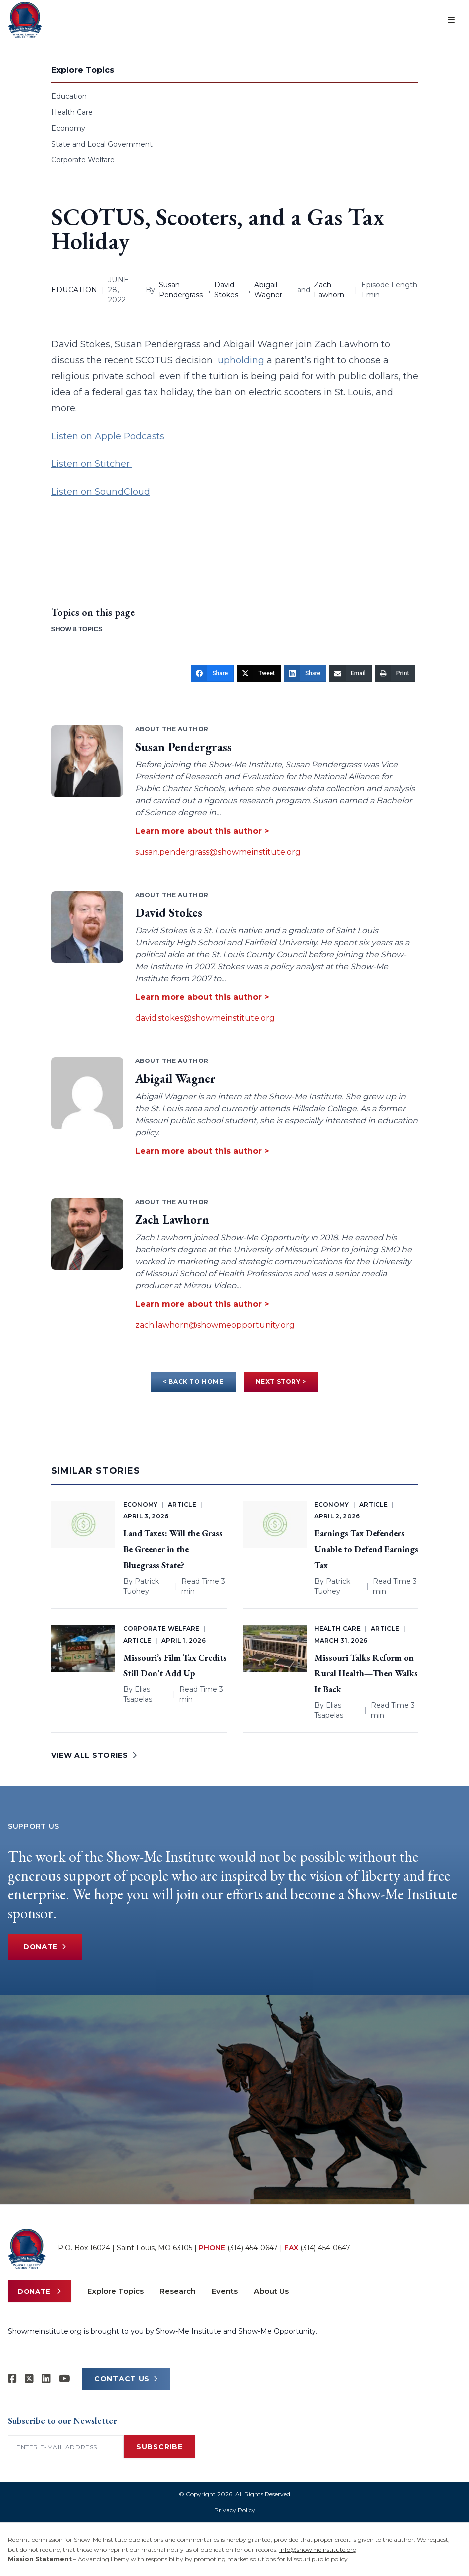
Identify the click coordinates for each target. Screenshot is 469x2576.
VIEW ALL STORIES (94, 1755)
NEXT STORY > (281, 1381)
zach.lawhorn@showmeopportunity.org (215, 1325)
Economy (68, 128)
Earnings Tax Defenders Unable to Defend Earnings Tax (366, 1549)
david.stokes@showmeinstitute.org (205, 1018)
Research (177, 2291)
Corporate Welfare (83, 159)
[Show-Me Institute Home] (25, 20)
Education (69, 96)
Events (225, 2291)
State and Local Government (102, 144)
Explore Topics (115, 2291)
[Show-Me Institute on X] (29, 2379)
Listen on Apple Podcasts (109, 436)
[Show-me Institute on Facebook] (12, 2379)
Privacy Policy (234, 2510)
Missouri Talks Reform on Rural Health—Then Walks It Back (366, 1673)
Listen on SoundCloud (100, 491)
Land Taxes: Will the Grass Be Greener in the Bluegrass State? (173, 1549)
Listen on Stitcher (91, 463)
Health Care (72, 112)
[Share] (212, 673)
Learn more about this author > (202, 831)
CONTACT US (126, 2378)
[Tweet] (259, 673)
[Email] (350, 673)
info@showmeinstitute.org (318, 2549)
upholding (241, 360)
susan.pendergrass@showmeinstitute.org (218, 852)
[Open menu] (451, 20)
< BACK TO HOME (193, 1381)
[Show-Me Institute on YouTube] (64, 2379)
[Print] (395, 673)
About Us (271, 2291)
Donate (46, 1946)
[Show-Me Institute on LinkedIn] (46, 2379)
